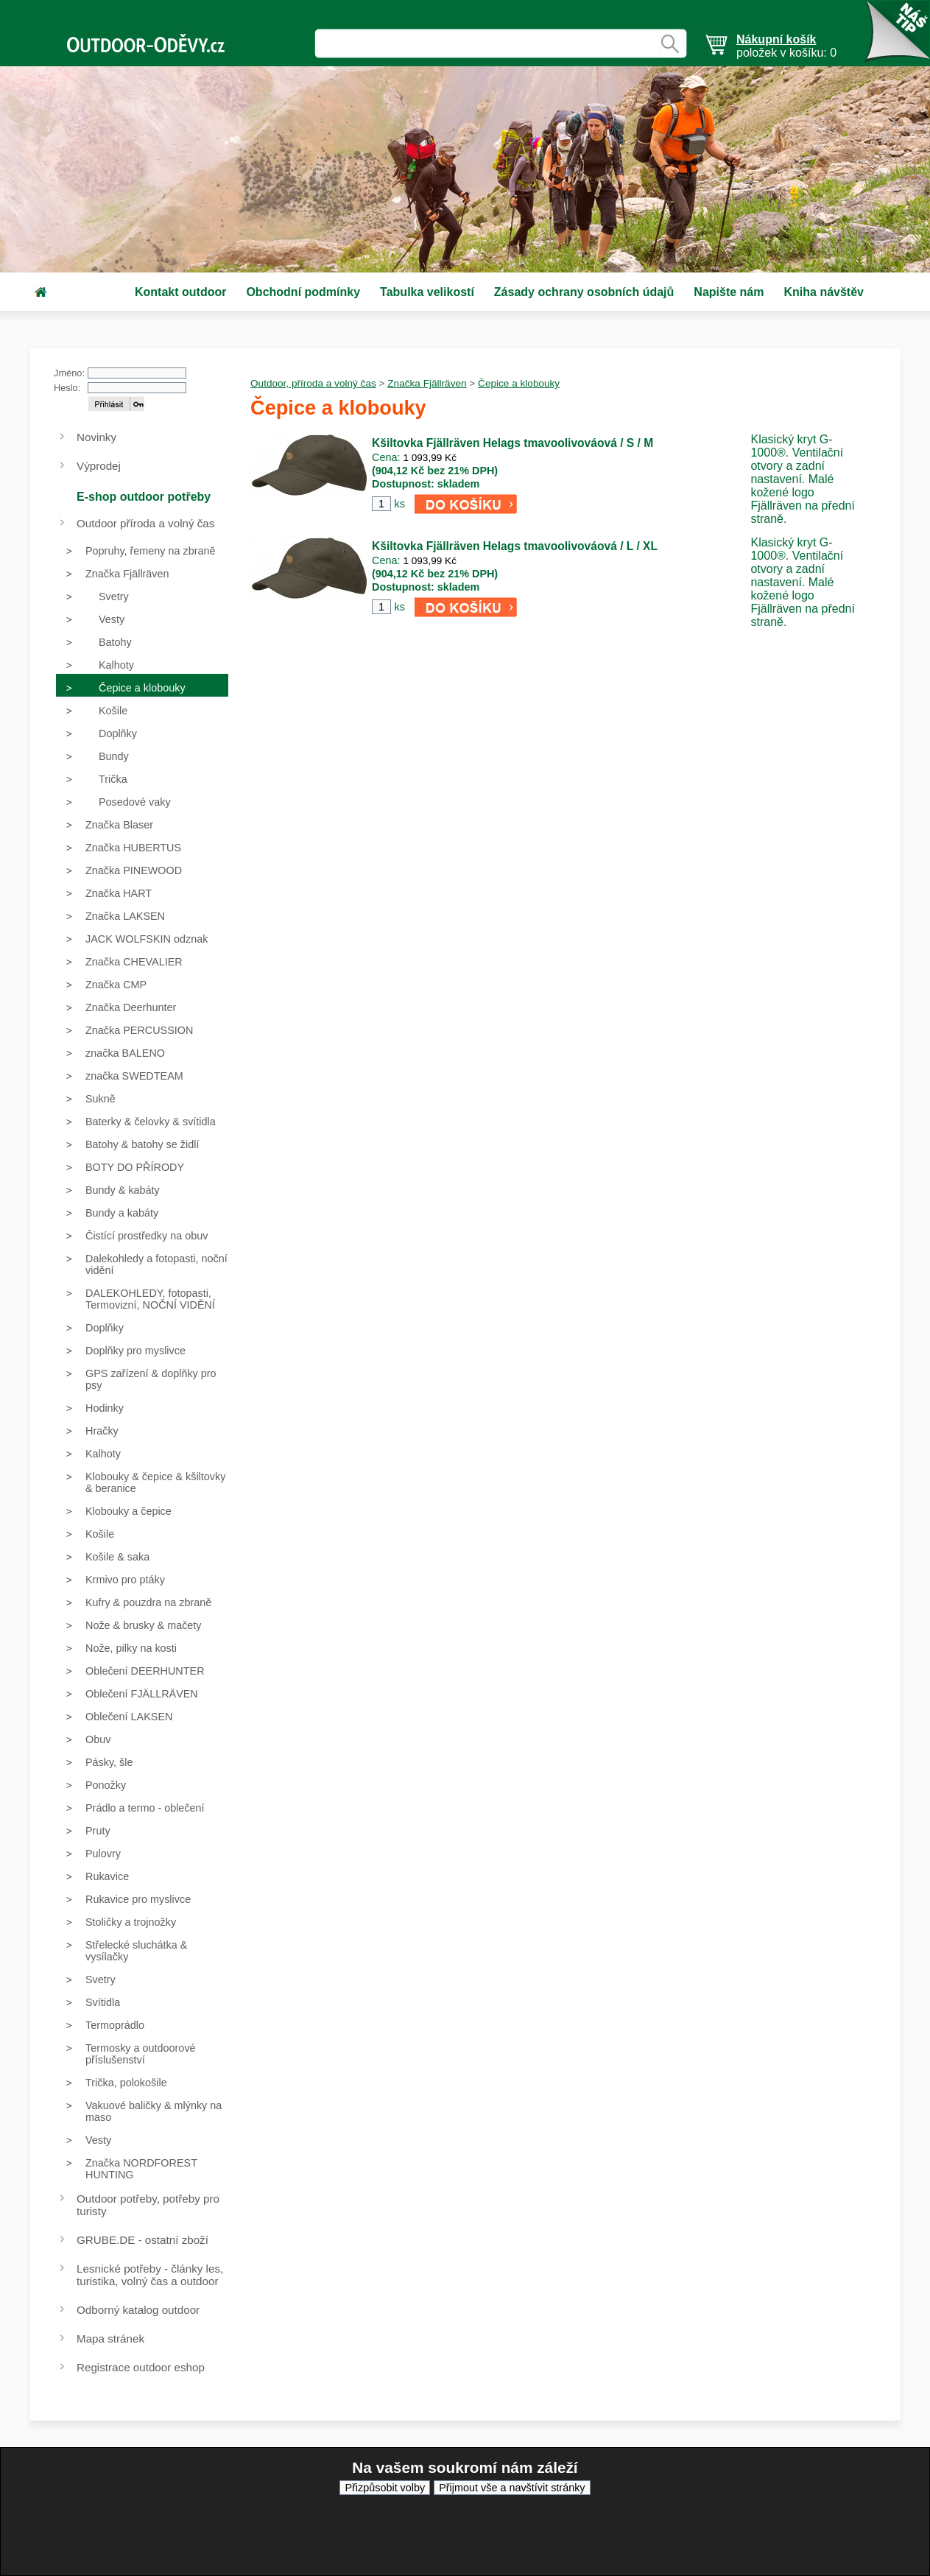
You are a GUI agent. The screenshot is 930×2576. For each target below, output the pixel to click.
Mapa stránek (110, 2338)
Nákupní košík (776, 39)
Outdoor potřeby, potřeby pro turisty (148, 2204)
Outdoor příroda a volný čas (145, 523)
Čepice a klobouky (519, 383)
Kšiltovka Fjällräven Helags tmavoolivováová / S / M (512, 443)
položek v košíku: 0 (786, 46)
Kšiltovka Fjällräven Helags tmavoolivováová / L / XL (515, 546)
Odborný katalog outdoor (138, 2310)
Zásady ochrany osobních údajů (584, 292)
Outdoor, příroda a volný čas (313, 383)
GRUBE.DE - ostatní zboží (142, 2240)
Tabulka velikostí (427, 292)
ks (399, 504)
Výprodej (99, 466)
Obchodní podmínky (303, 292)
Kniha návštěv (823, 292)
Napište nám (729, 292)
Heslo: (67, 387)
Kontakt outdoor (180, 292)
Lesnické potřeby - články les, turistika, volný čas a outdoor (150, 2274)
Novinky (96, 437)
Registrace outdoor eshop (141, 2367)
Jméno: (69, 373)
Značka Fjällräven (426, 383)
